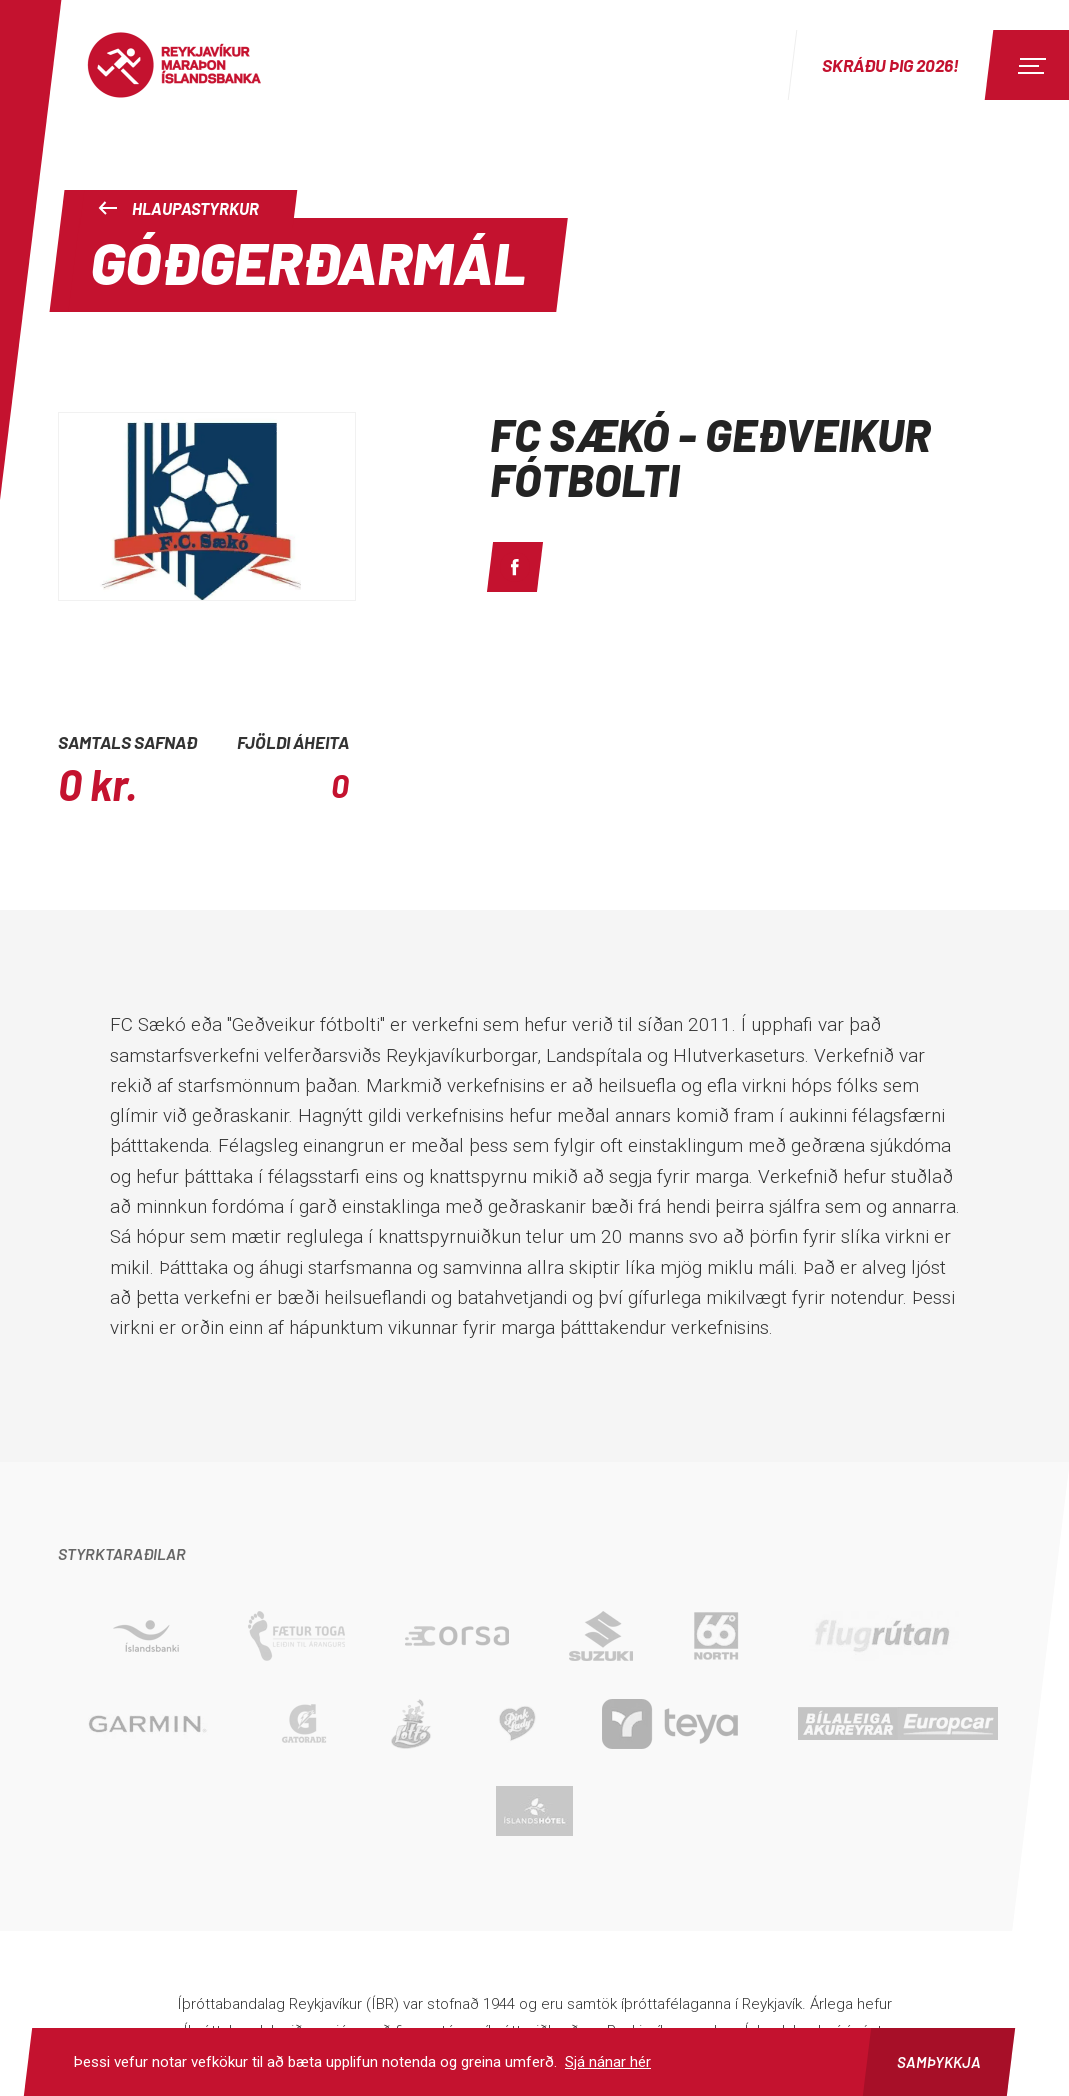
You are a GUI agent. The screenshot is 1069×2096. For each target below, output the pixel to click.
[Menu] (1029, 65)
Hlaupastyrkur (178, 208)
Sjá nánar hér (608, 2062)
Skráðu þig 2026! (890, 65)
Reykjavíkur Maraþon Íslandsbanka (195, 65)
